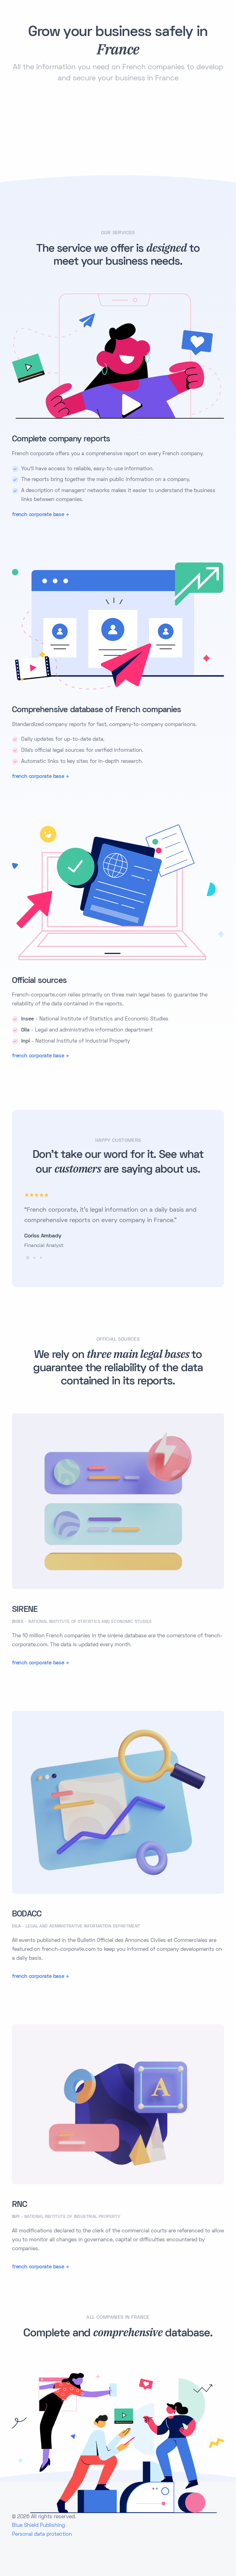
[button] (27, 1257)
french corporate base (38, 514)
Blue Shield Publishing (38, 2525)
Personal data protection (42, 2534)
